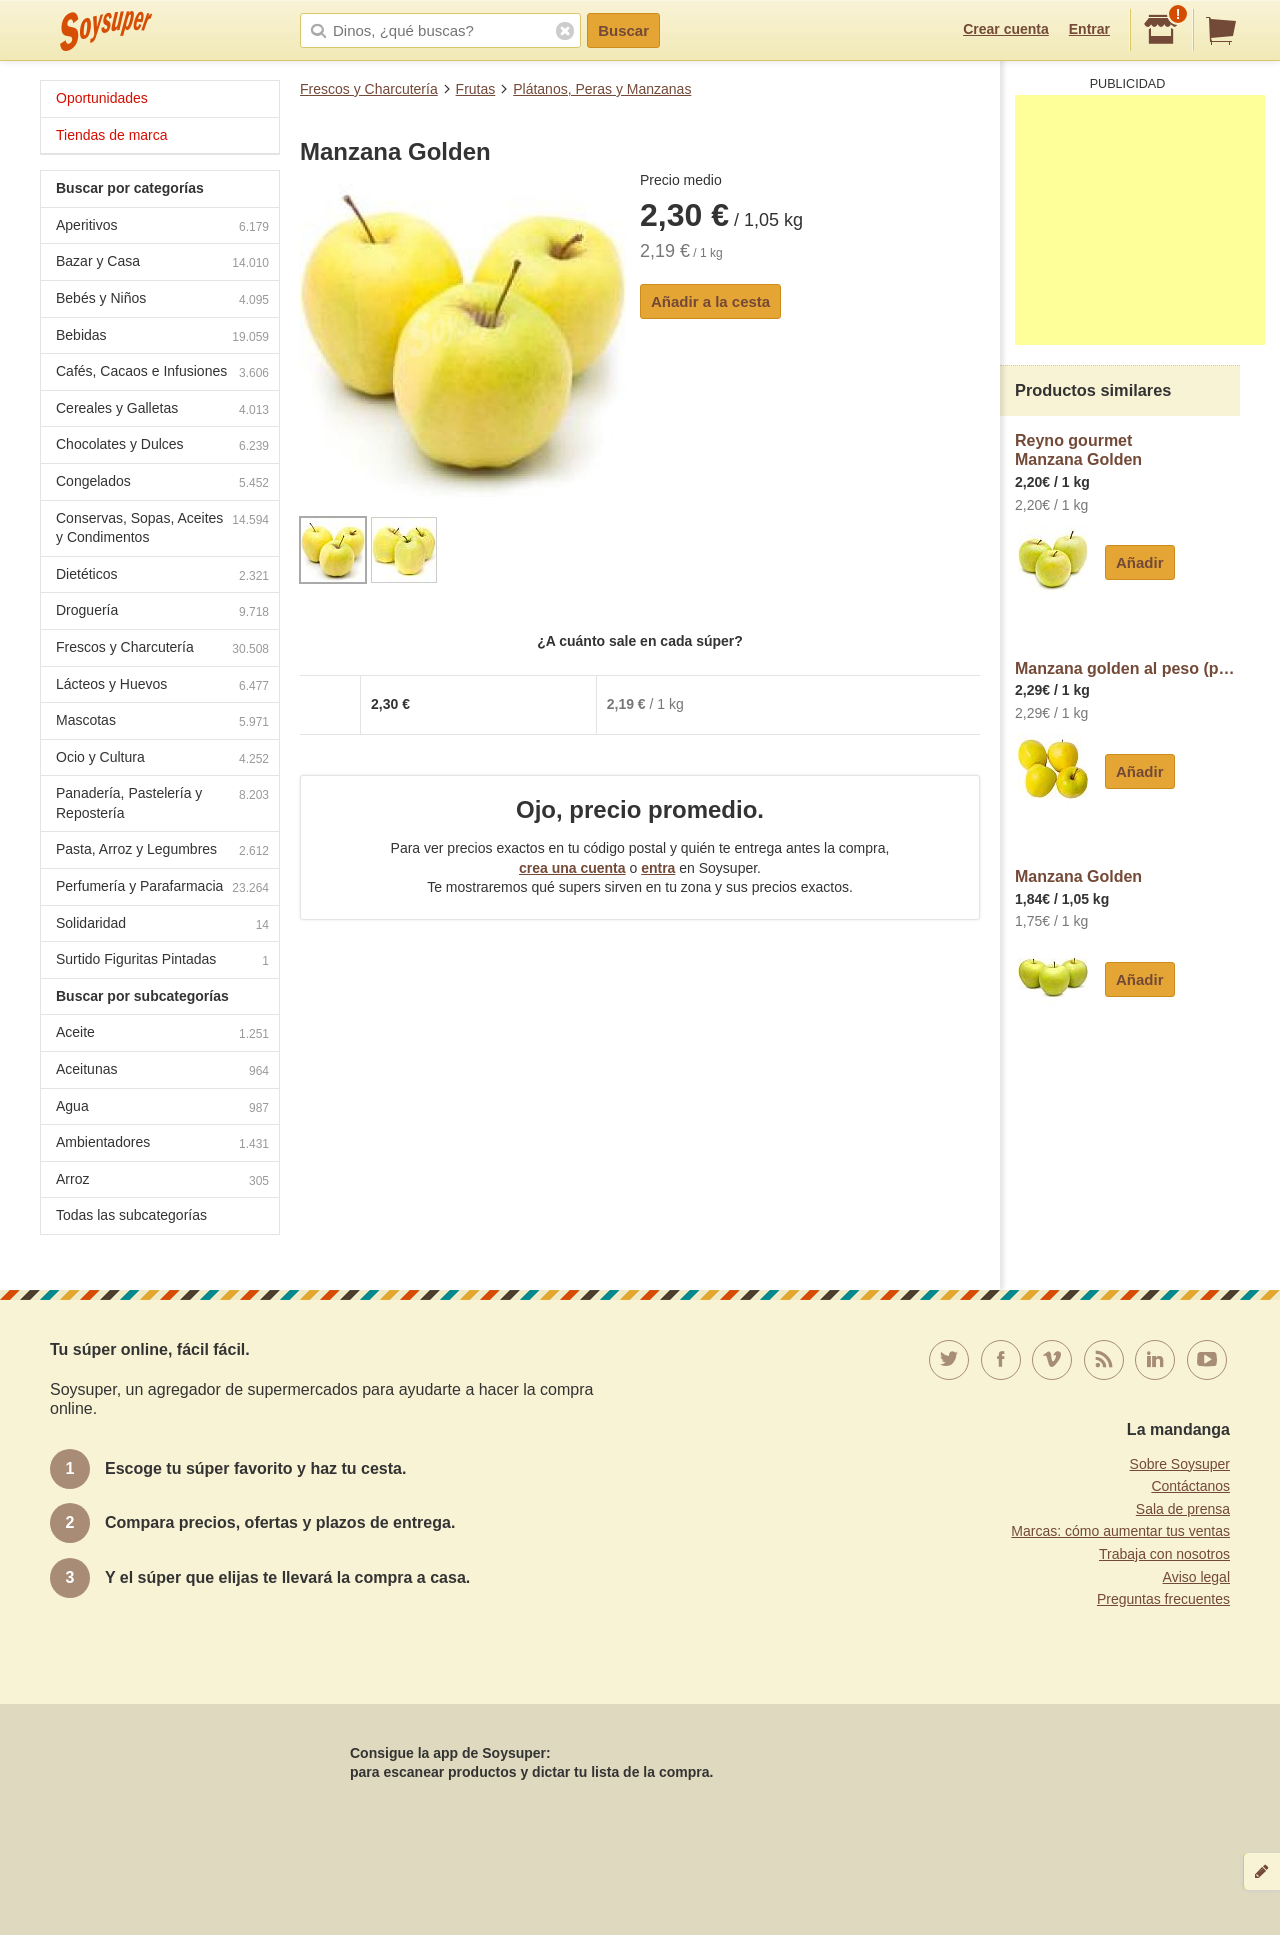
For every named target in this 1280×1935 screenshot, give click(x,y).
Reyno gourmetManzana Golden (1078, 450)
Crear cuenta (1006, 29)
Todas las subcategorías (131, 1215)
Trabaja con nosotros (1164, 1554)
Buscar (623, 30)
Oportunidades (102, 98)
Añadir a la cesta (710, 301)
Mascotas (162, 722)
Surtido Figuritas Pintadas (162, 961)
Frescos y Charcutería (369, 89)
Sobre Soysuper (1180, 1464)
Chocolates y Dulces (162, 446)
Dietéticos (162, 576)
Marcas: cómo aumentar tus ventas (1120, 1531)
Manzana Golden (1078, 876)
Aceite (162, 1034)
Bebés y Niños (162, 300)
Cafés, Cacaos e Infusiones (162, 373)
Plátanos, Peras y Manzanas (602, 89)
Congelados (162, 483)
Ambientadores (162, 1144)
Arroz (162, 1181)
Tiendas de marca (112, 135)
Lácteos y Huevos (162, 686)
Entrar (1089, 29)
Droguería (162, 612)
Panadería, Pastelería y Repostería (162, 803)
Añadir (1140, 562)
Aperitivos (162, 227)
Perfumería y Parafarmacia (162, 888)
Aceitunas (162, 1071)
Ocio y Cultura (162, 759)
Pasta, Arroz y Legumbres (162, 851)
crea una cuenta (572, 868)
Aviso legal (1196, 1577)
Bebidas (162, 337)
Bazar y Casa (162, 263)
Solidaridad (162, 925)
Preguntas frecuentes (1163, 1599)
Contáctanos (1190, 1486)
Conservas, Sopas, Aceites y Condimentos (162, 528)
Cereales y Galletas (162, 410)
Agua (162, 1108)
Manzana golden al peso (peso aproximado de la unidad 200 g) (1127, 668)
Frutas (476, 89)
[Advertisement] (1140, 220)
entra (658, 868)
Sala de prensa (1183, 1509)
